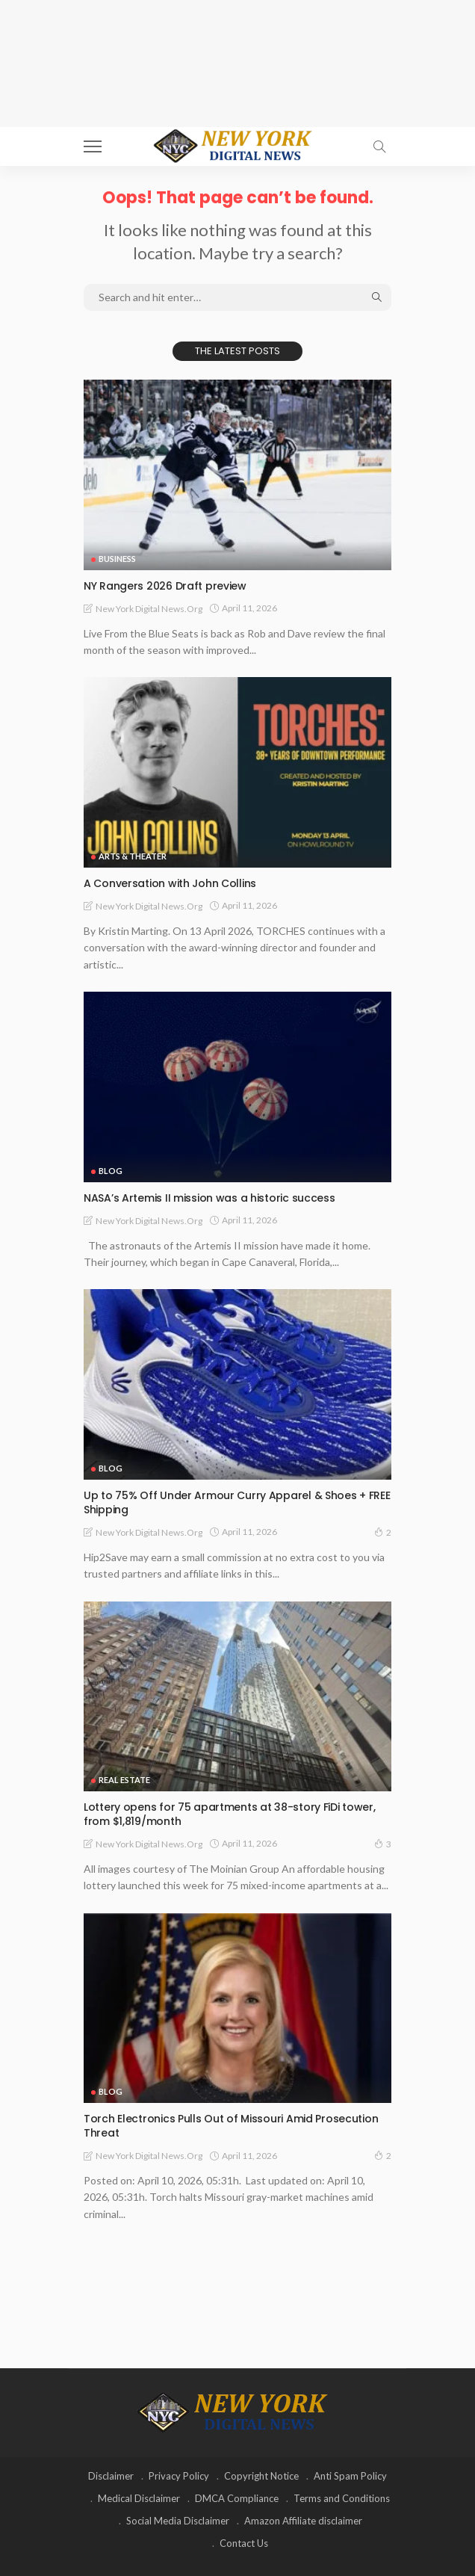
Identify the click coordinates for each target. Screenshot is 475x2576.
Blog (110, 1171)
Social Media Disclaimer (177, 2521)
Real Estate (124, 1780)
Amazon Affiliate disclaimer (303, 2521)
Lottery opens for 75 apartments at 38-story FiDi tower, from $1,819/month (230, 1814)
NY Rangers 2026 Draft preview (165, 585)
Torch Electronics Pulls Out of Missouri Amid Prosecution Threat (231, 2125)
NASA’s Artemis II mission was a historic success (209, 1197)
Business (117, 559)
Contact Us (244, 2543)
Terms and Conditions (342, 2498)
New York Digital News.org (149, 608)
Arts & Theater (133, 856)
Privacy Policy (179, 2476)
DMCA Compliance (237, 2498)
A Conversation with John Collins (170, 883)
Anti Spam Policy (350, 2476)
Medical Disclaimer (139, 2498)
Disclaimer (111, 2476)
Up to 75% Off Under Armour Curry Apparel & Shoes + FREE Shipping (237, 1502)
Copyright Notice (261, 2476)
